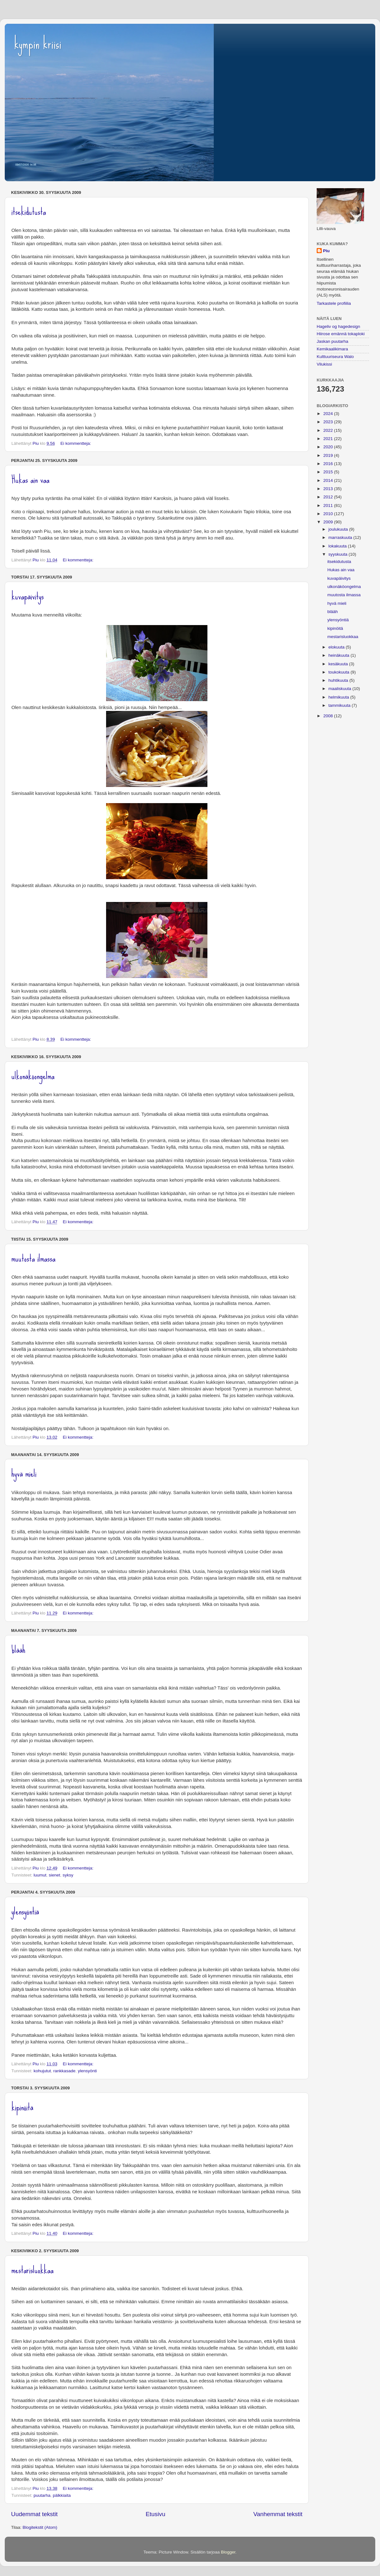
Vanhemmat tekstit (277, 2514)
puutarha (42, 2495)
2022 (328, 430)
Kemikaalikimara (332, 349)
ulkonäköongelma (32, 1075)
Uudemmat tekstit (34, 2514)
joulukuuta (338, 529)
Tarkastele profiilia (334, 303)
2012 (328, 497)
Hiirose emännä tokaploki (341, 333)
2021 (328, 438)
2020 (328, 446)
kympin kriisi (37, 44)
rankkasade (64, 2070)
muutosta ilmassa (33, 1258)
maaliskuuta (340, 688)
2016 (328, 463)
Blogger (228, 2552)
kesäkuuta (338, 664)
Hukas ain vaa (30, 479)
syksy (68, 1875)
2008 (328, 715)
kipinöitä (22, 2107)
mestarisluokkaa (32, 2269)
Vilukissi (324, 364)
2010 (328, 513)
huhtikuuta (338, 680)
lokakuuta (338, 546)
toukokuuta (339, 672)
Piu (326, 250)
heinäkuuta (339, 655)
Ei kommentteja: (76, 443)
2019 (328, 455)
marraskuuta (340, 537)
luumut (40, 1875)
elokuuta (337, 647)
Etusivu (155, 2514)
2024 (328, 413)
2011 (328, 505)
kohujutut (42, 2070)
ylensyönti (87, 2070)
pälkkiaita (62, 2495)
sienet (54, 1875)
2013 (328, 488)
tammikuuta (340, 705)
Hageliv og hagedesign (338, 326)
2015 (328, 472)
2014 (328, 480)
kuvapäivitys (27, 596)
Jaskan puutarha (332, 341)
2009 (328, 522)
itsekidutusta (28, 211)
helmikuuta (339, 697)
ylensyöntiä (25, 1911)
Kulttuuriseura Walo (335, 356)
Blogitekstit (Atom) (39, 2527)
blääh (18, 1649)
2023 (328, 421)
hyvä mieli (23, 1473)
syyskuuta (338, 554)
